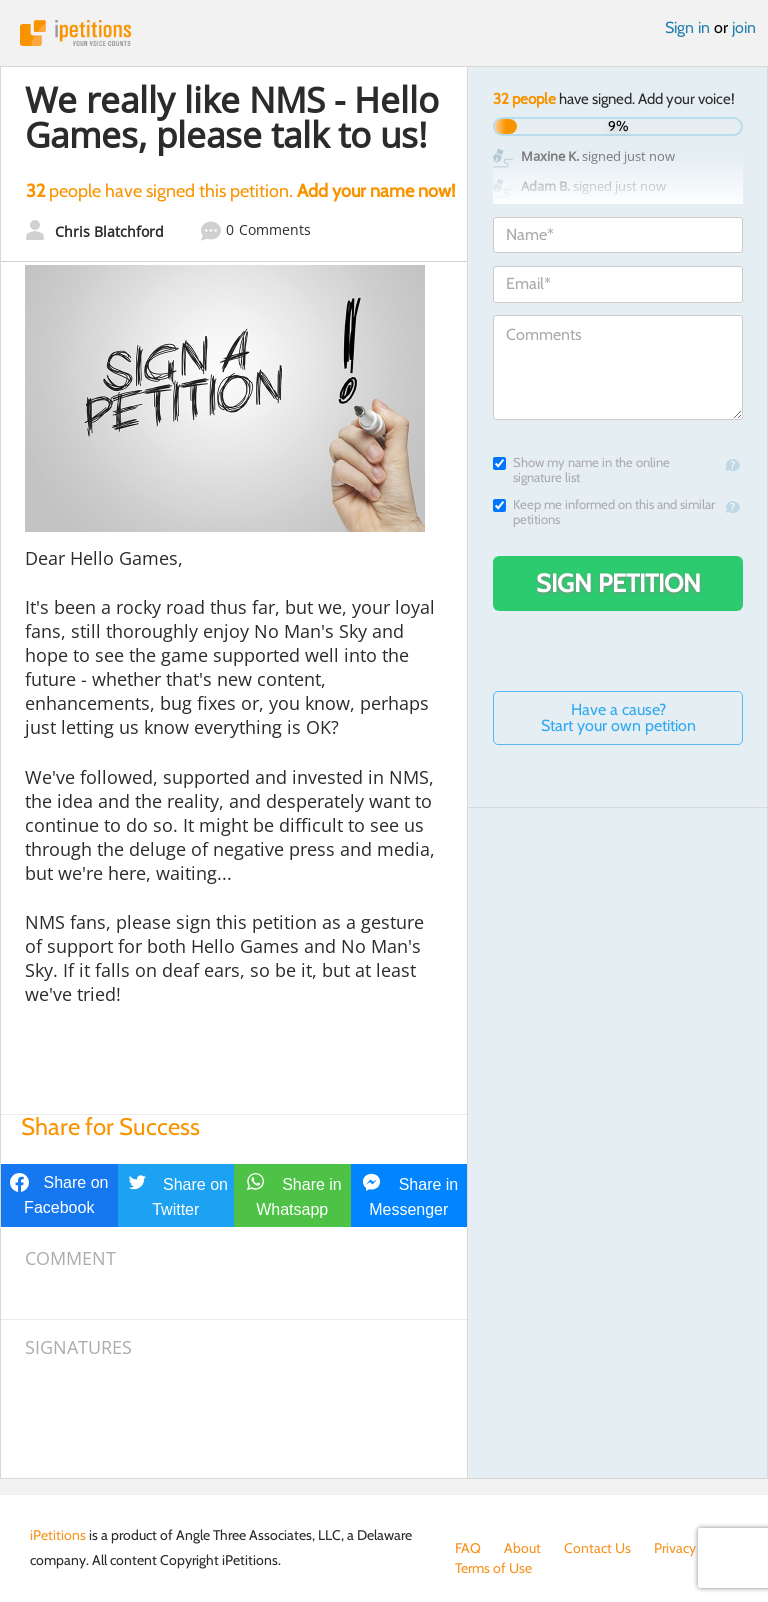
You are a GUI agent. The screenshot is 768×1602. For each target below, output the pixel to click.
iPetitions (384, 33)
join (744, 27)
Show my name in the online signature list (581, 470)
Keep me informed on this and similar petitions (604, 512)
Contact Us (597, 1548)
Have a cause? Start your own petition (618, 717)
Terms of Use (493, 1568)
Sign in (687, 27)
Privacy (675, 1548)
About (522, 1548)
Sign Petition (618, 583)
